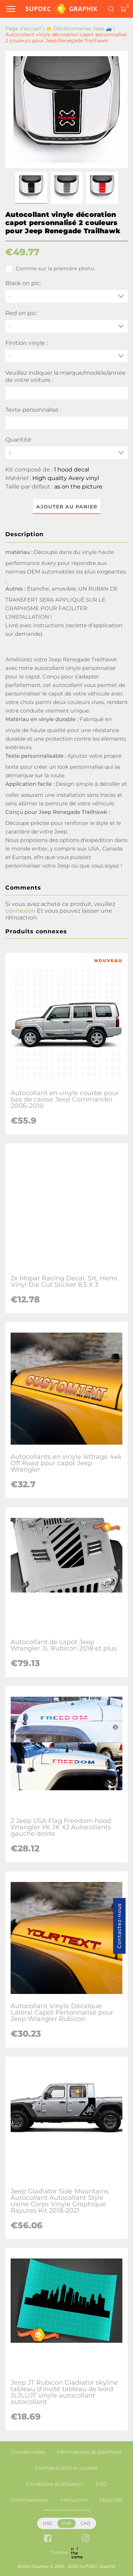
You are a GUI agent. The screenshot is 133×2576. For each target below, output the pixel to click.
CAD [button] (85, 2523)
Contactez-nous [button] (119, 1925)
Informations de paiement (89, 2452)
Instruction (73, 2500)
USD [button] (47, 2523)
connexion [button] (20, 910)
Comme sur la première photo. (50, 269)
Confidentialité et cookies (66, 2468)
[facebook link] (47, 2538)
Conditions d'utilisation (55, 2484)
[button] (31, 188)
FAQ (101, 2484)
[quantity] (66, 453)
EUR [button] (66, 2523)
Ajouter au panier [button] (66, 506)
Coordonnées (28, 2452)
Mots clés (111, 2500)
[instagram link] (85, 2538)
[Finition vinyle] (66, 356)
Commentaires (29, 2500)
